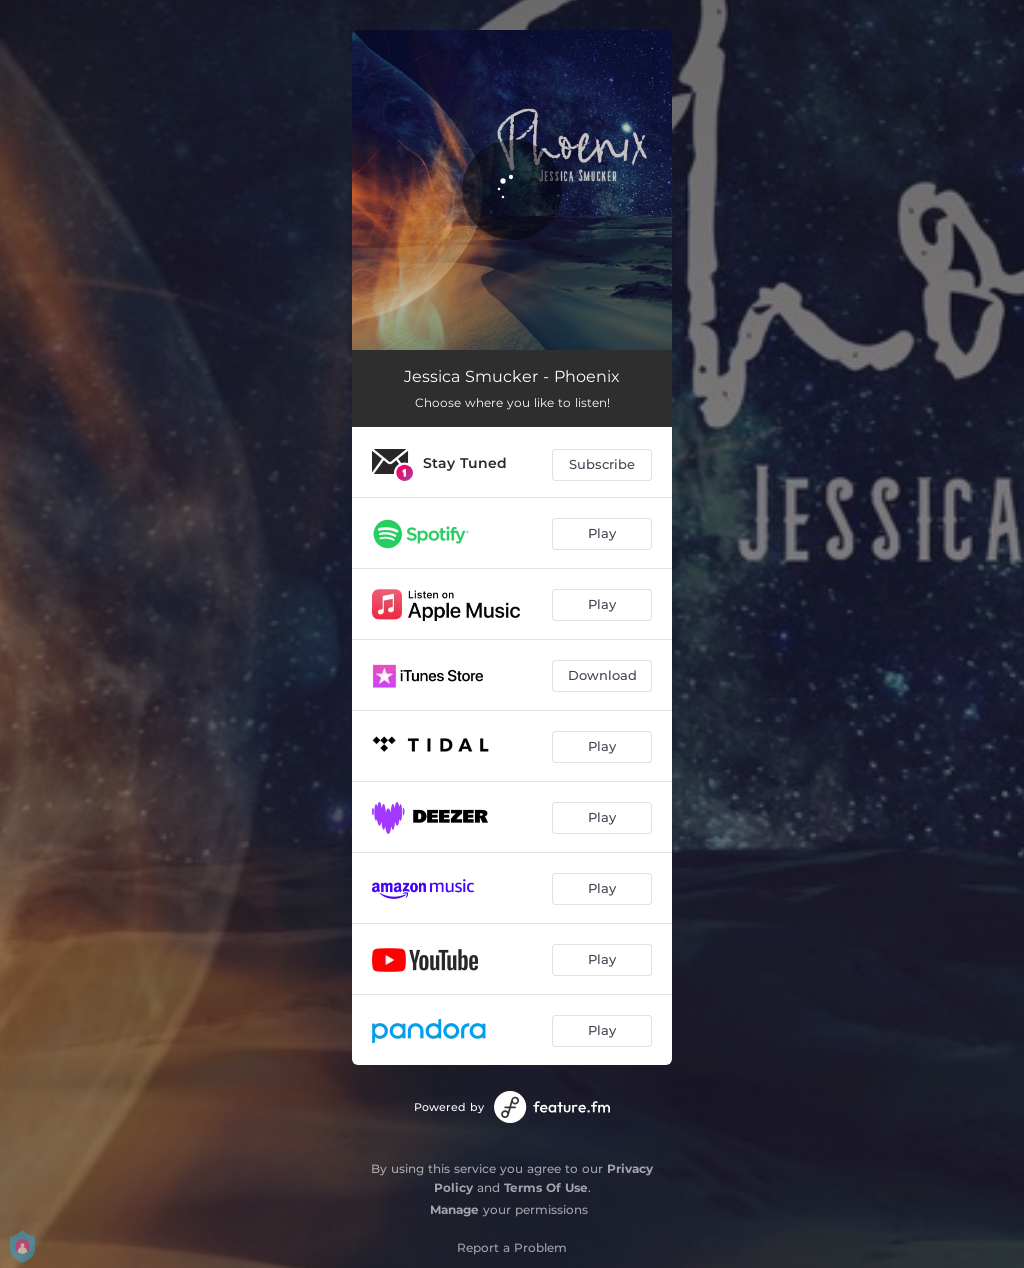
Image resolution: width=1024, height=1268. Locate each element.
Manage (454, 1209)
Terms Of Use (546, 1187)
